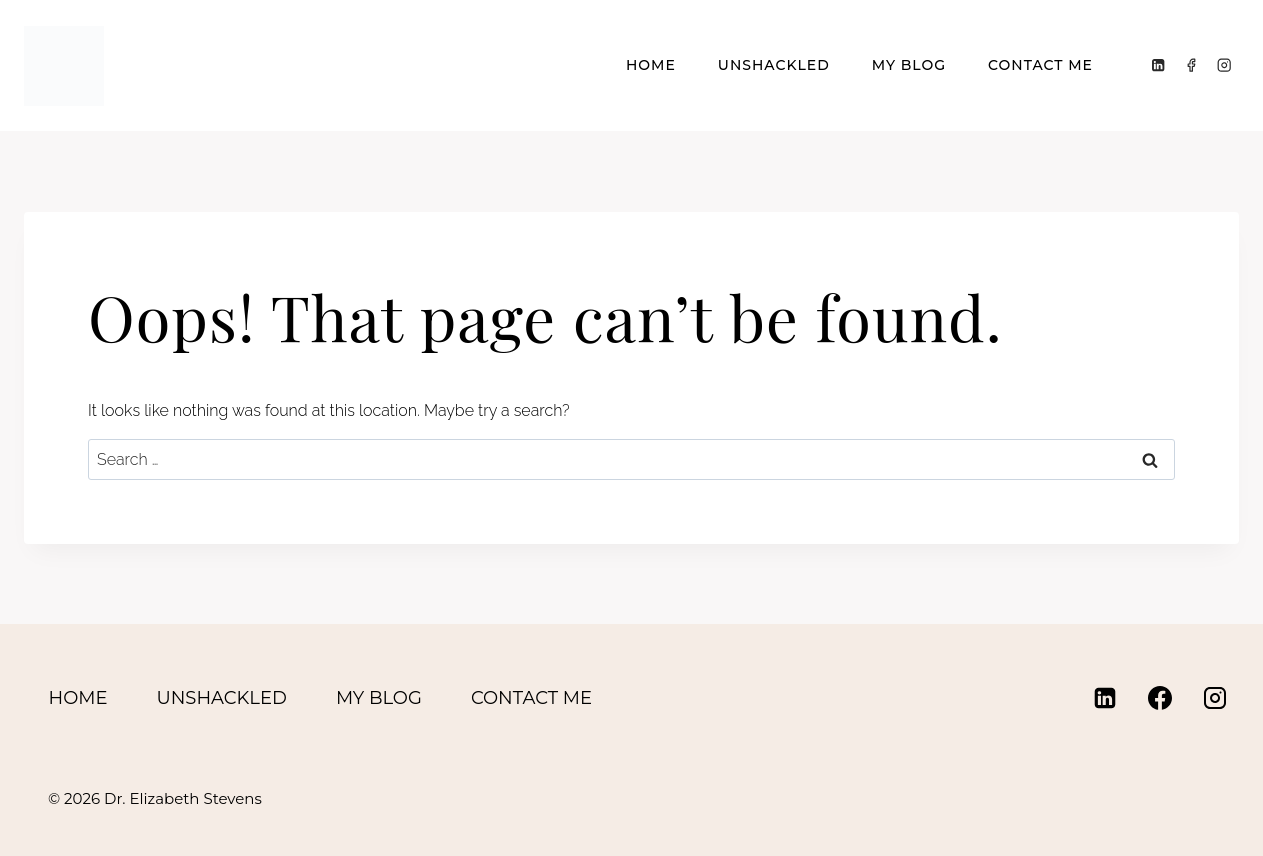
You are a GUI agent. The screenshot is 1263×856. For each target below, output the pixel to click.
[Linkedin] (1158, 65)
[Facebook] (1191, 65)
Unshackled (774, 65)
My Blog (909, 65)
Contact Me (1040, 65)
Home (651, 65)
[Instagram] (1224, 65)
